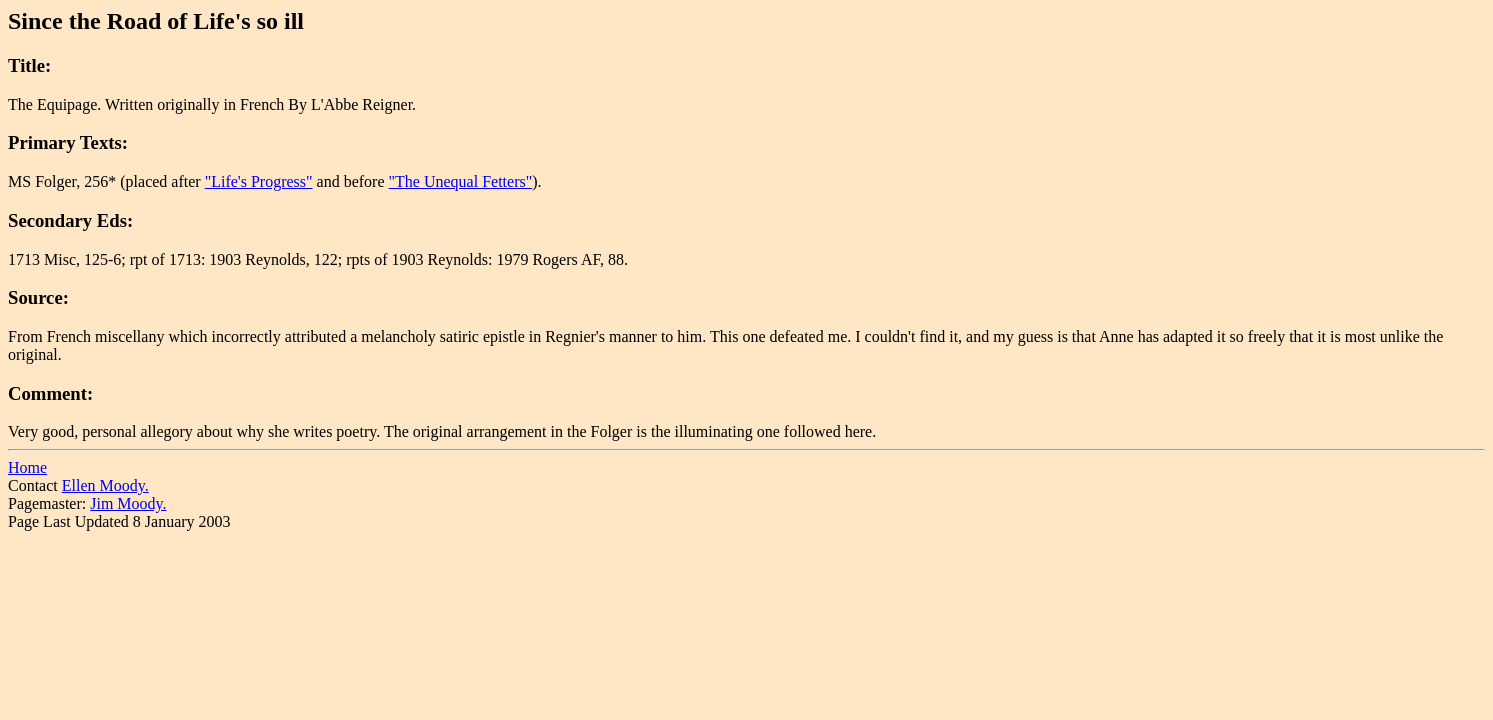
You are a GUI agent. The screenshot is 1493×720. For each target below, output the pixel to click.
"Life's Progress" (259, 181)
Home (27, 467)
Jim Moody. (128, 503)
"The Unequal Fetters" (461, 181)
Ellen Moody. (105, 485)
